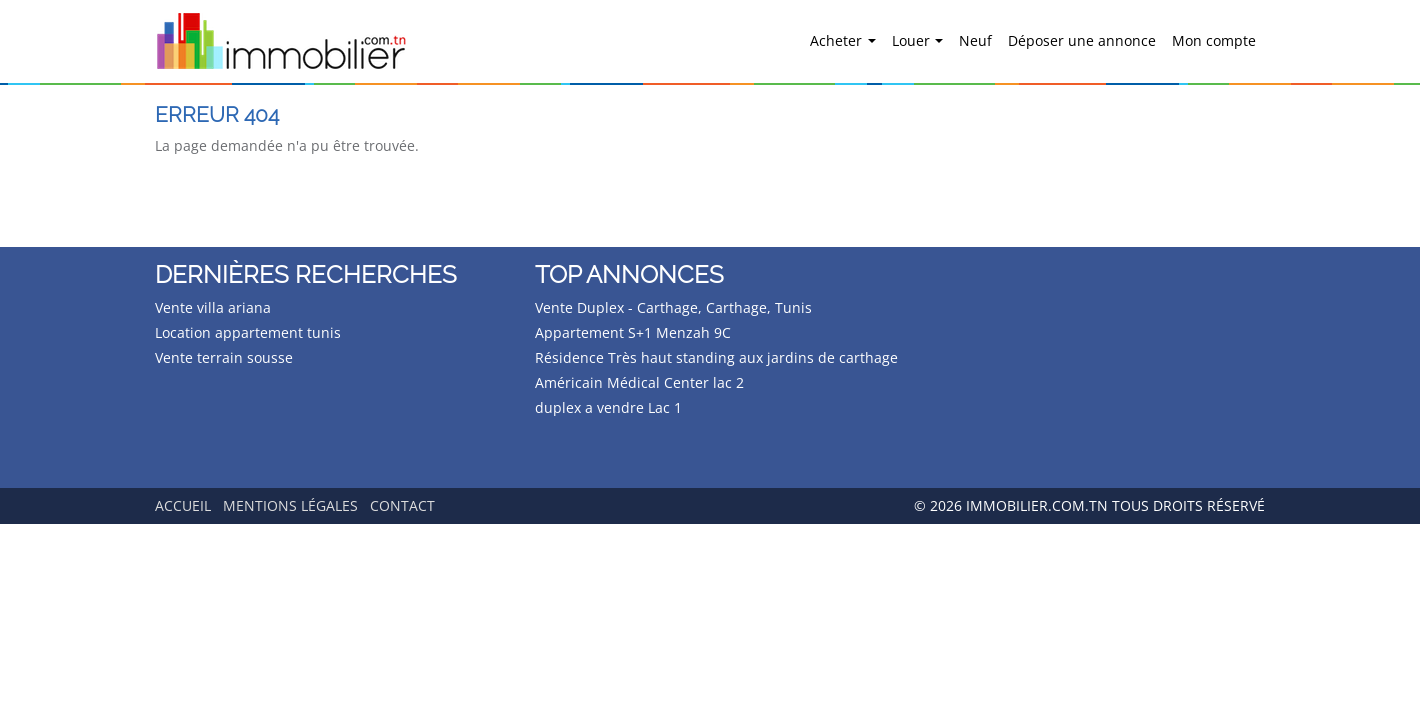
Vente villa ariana (213, 307)
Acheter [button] (838, 40)
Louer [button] (913, 40)
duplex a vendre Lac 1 (608, 407)
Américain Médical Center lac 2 (639, 382)
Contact (402, 505)
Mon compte (1214, 40)
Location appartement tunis (248, 332)
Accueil (183, 505)
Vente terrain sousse (224, 357)
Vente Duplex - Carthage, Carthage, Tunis (673, 307)
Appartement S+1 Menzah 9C (633, 332)
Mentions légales (290, 505)
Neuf (975, 40)
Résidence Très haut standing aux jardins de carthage (716, 357)
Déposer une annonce (1082, 40)
